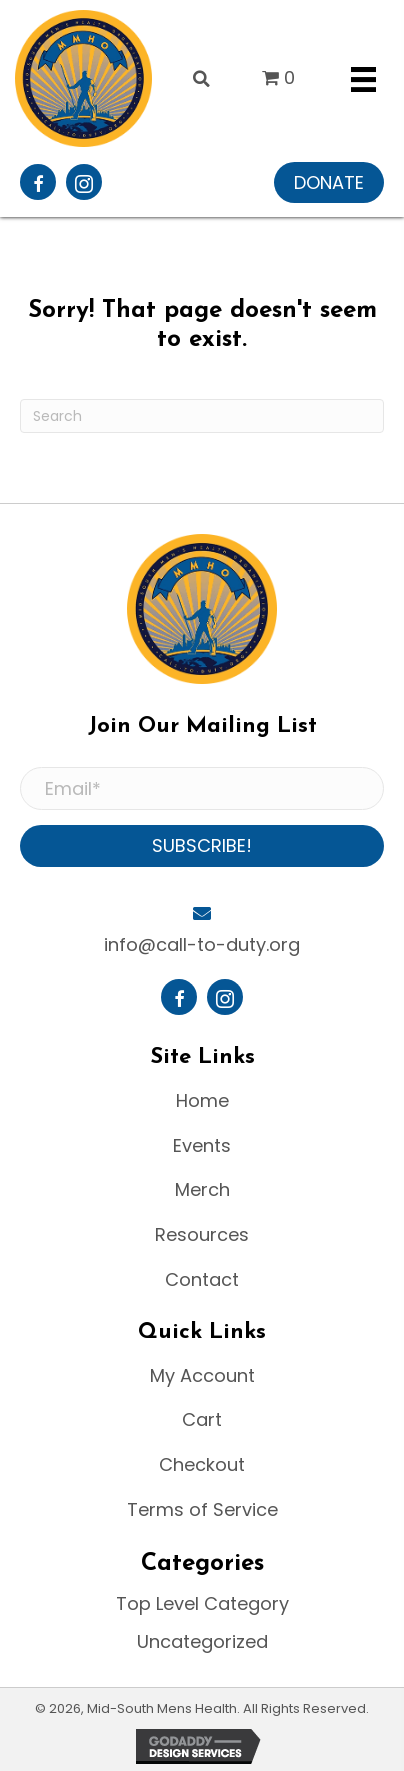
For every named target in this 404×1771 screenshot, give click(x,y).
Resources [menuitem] (202, 1234)
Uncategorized (202, 1641)
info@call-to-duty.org (202, 944)
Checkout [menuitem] (202, 1464)
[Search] (202, 416)
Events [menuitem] (202, 1145)
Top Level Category (202, 1603)
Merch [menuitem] (202, 1189)
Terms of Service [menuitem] (202, 1509)
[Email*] (202, 789)
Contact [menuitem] (202, 1279)
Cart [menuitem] (202, 1419)
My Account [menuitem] (202, 1375)
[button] (329, 183)
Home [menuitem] (202, 1100)
